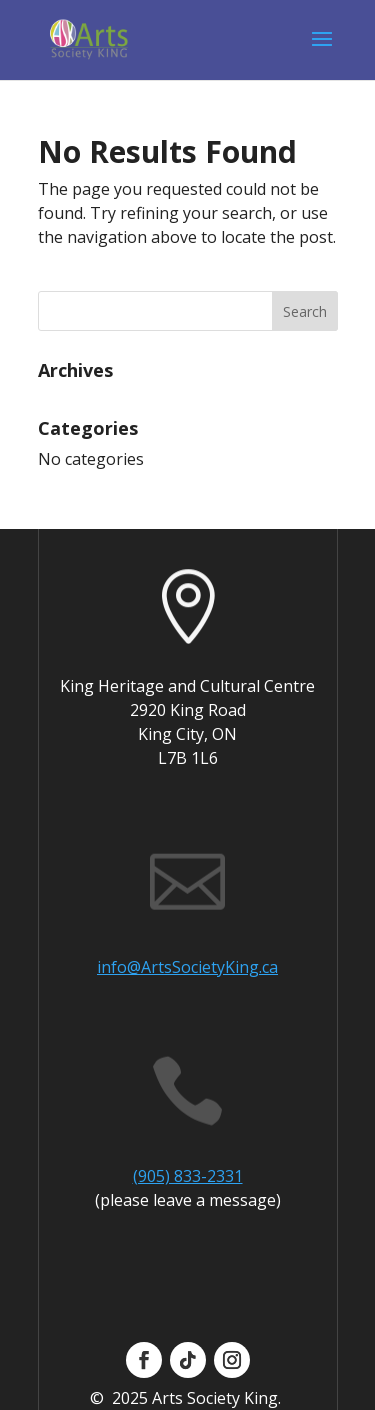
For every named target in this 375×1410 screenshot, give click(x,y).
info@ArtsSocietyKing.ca (187, 967)
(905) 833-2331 (188, 1176)
